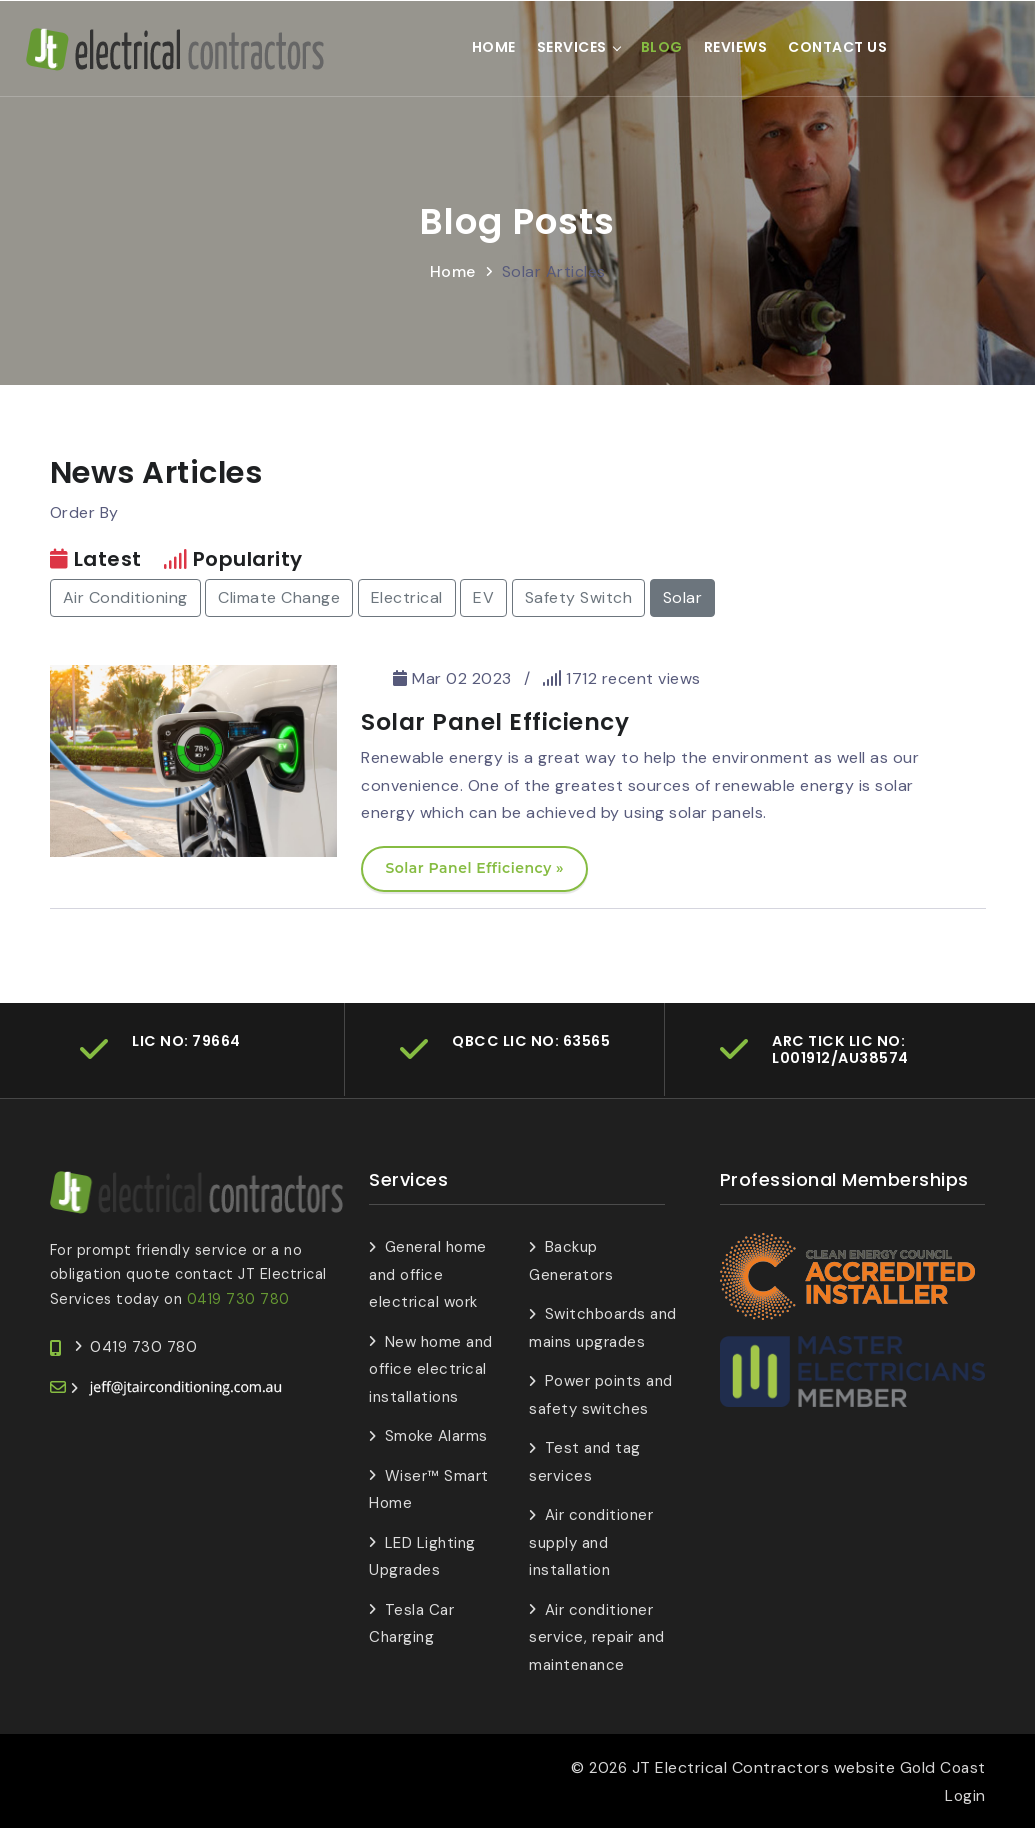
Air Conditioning (125, 596)
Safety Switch (579, 596)
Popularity (248, 558)
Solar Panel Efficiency (495, 720)
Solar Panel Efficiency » (474, 867)
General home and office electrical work (428, 1273)
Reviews (736, 47)
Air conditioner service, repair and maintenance (597, 1636)
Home (494, 47)
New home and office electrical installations (431, 1368)
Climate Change (279, 596)
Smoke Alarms (436, 1435)
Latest (108, 558)
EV (483, 596)
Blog (662, 47)
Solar (683, 596)
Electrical (407, 596)
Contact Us (838, 47)
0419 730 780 (238, 1297)
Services (572, 47)
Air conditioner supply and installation (591, 1541)
